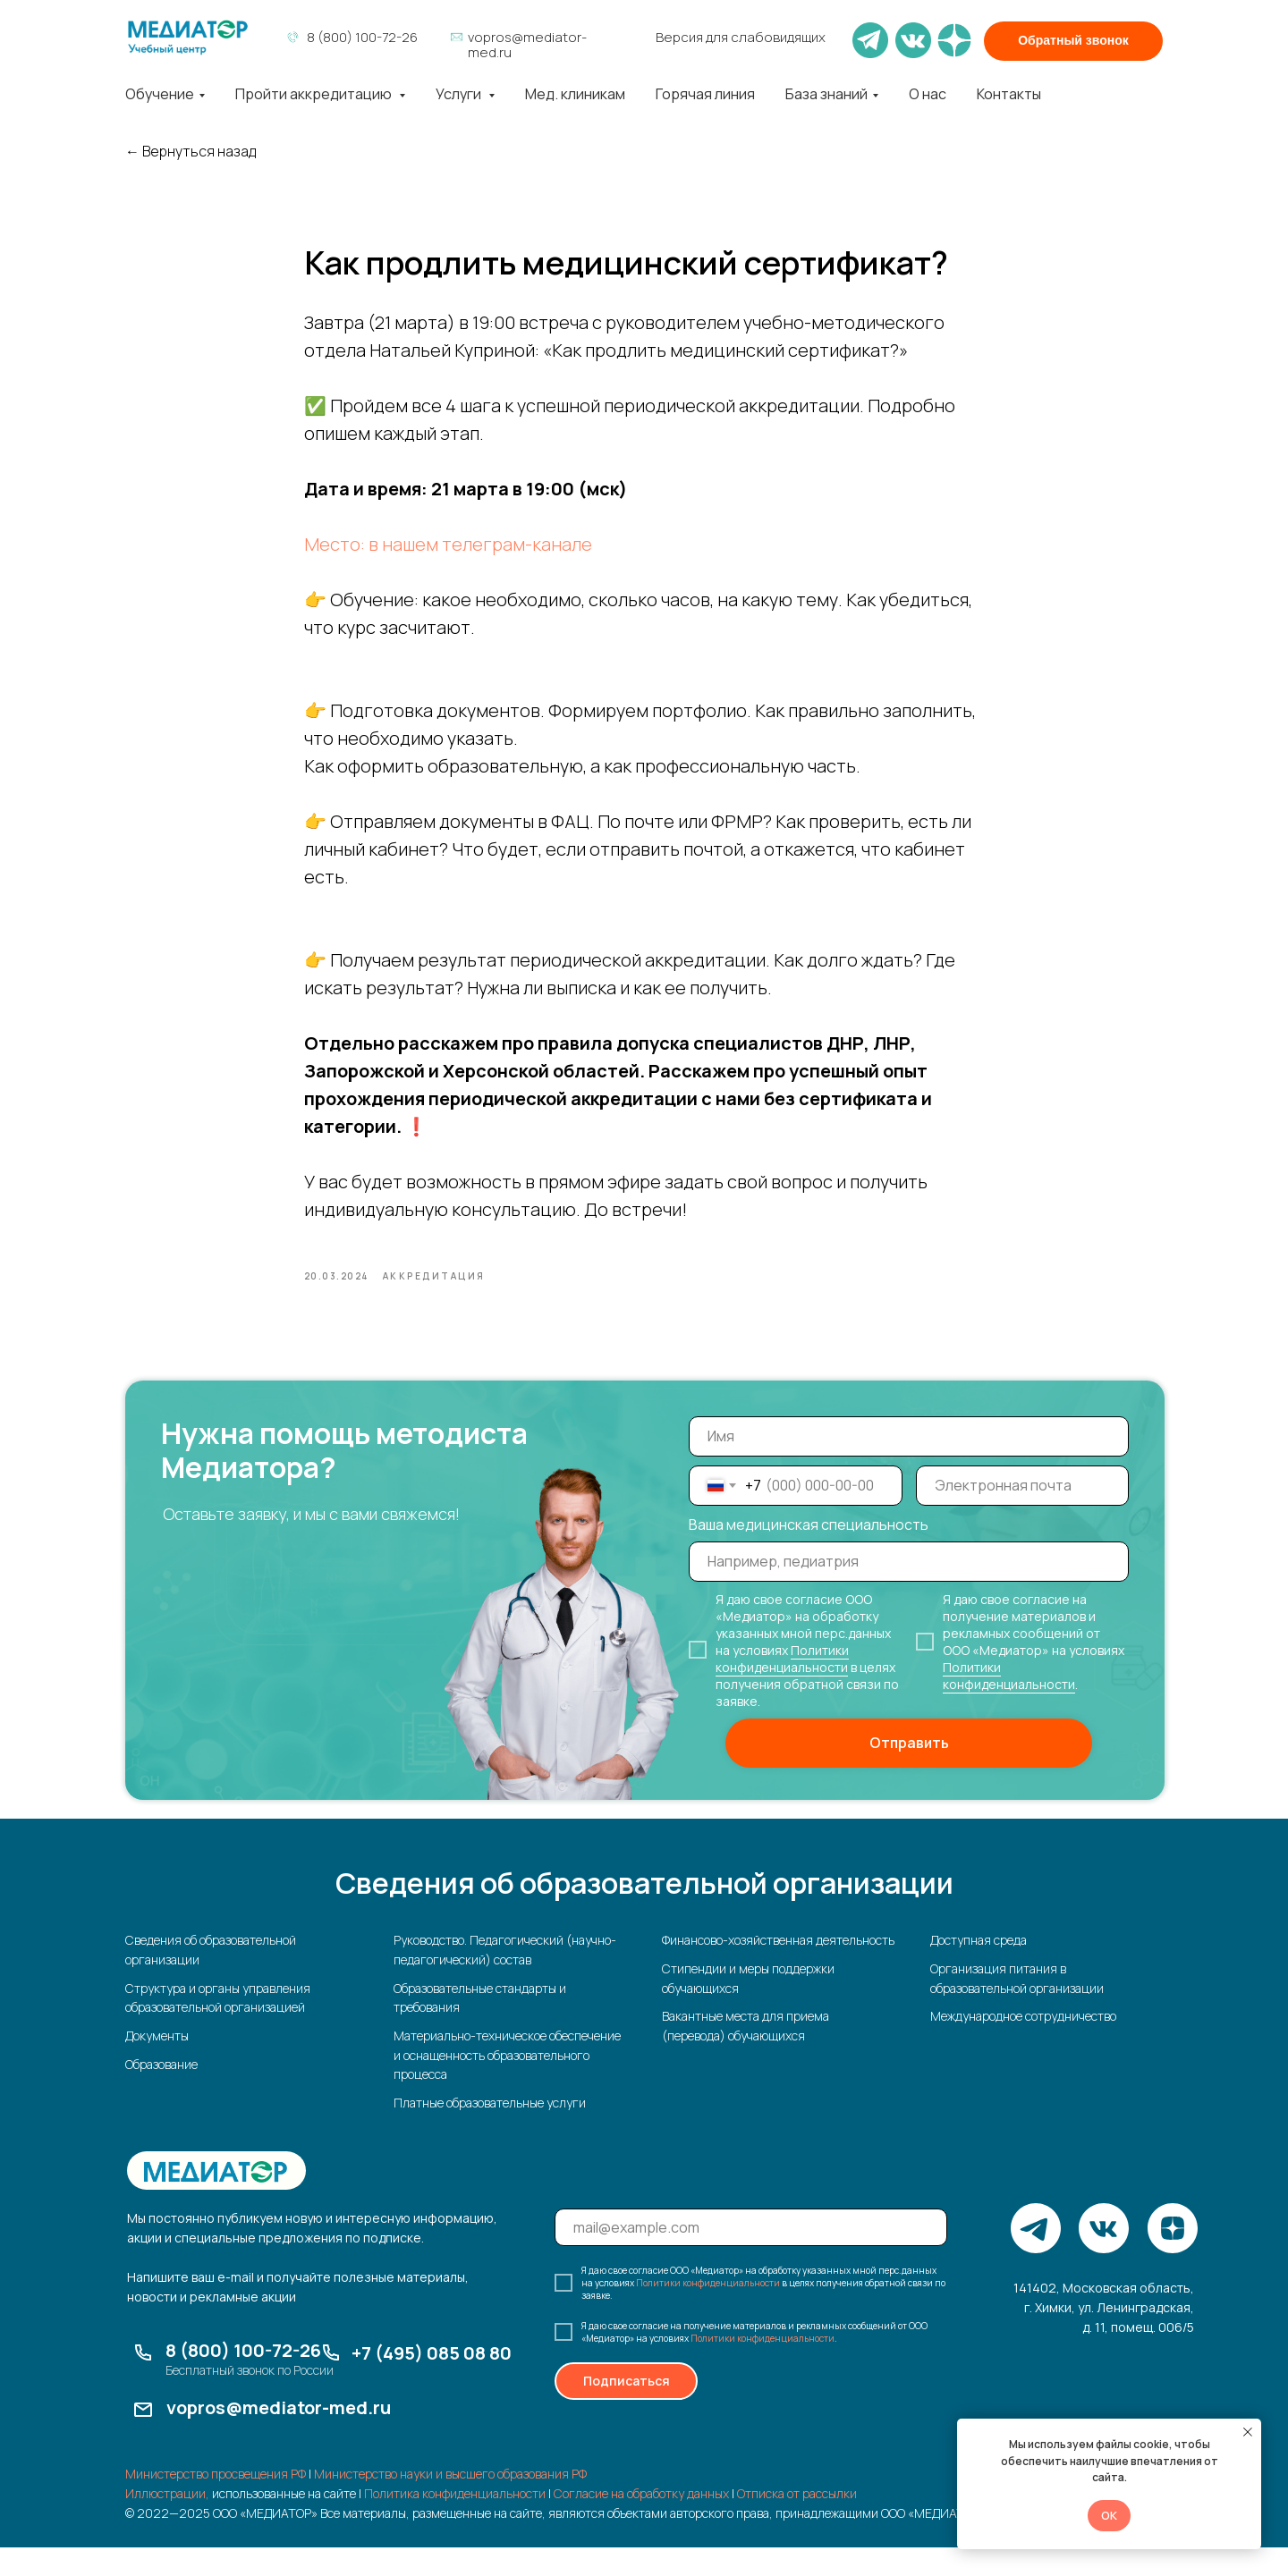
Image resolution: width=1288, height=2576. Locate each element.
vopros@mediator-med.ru (527, 45)
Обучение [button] (159, 94)
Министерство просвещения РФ (215, 2503)
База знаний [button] (826, 94)
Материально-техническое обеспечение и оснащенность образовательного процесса (507, 2083)
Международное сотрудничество (1023, 2045)
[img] (188, 37)
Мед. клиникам (575, 94)
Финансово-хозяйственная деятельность (778, 1969)
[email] (1023, 1514)
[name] (909, 1465)
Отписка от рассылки (797, 2521)
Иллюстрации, (167, 2521)
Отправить (909, 1772)
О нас (927, 94)
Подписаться (626, 2410)
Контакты (1009, 94)
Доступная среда (978, 1969)
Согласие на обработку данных (641, 2521)
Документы (157, 2064)
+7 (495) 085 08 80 (432, 2381)
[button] (1073, 41)
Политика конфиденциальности (455, 2521)
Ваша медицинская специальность (808, 1553)
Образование (161, 2092)
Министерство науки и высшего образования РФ (450, 2503)
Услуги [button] (460, 94)
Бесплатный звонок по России (249, 2398)
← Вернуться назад (190, 151)
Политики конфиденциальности (782, 1687)
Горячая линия (705, 94)
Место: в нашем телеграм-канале (448, 558)
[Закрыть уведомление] (1248, 2432)
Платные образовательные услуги (490, 2131)
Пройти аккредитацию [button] (314, 94)
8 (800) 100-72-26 (362, 37)
